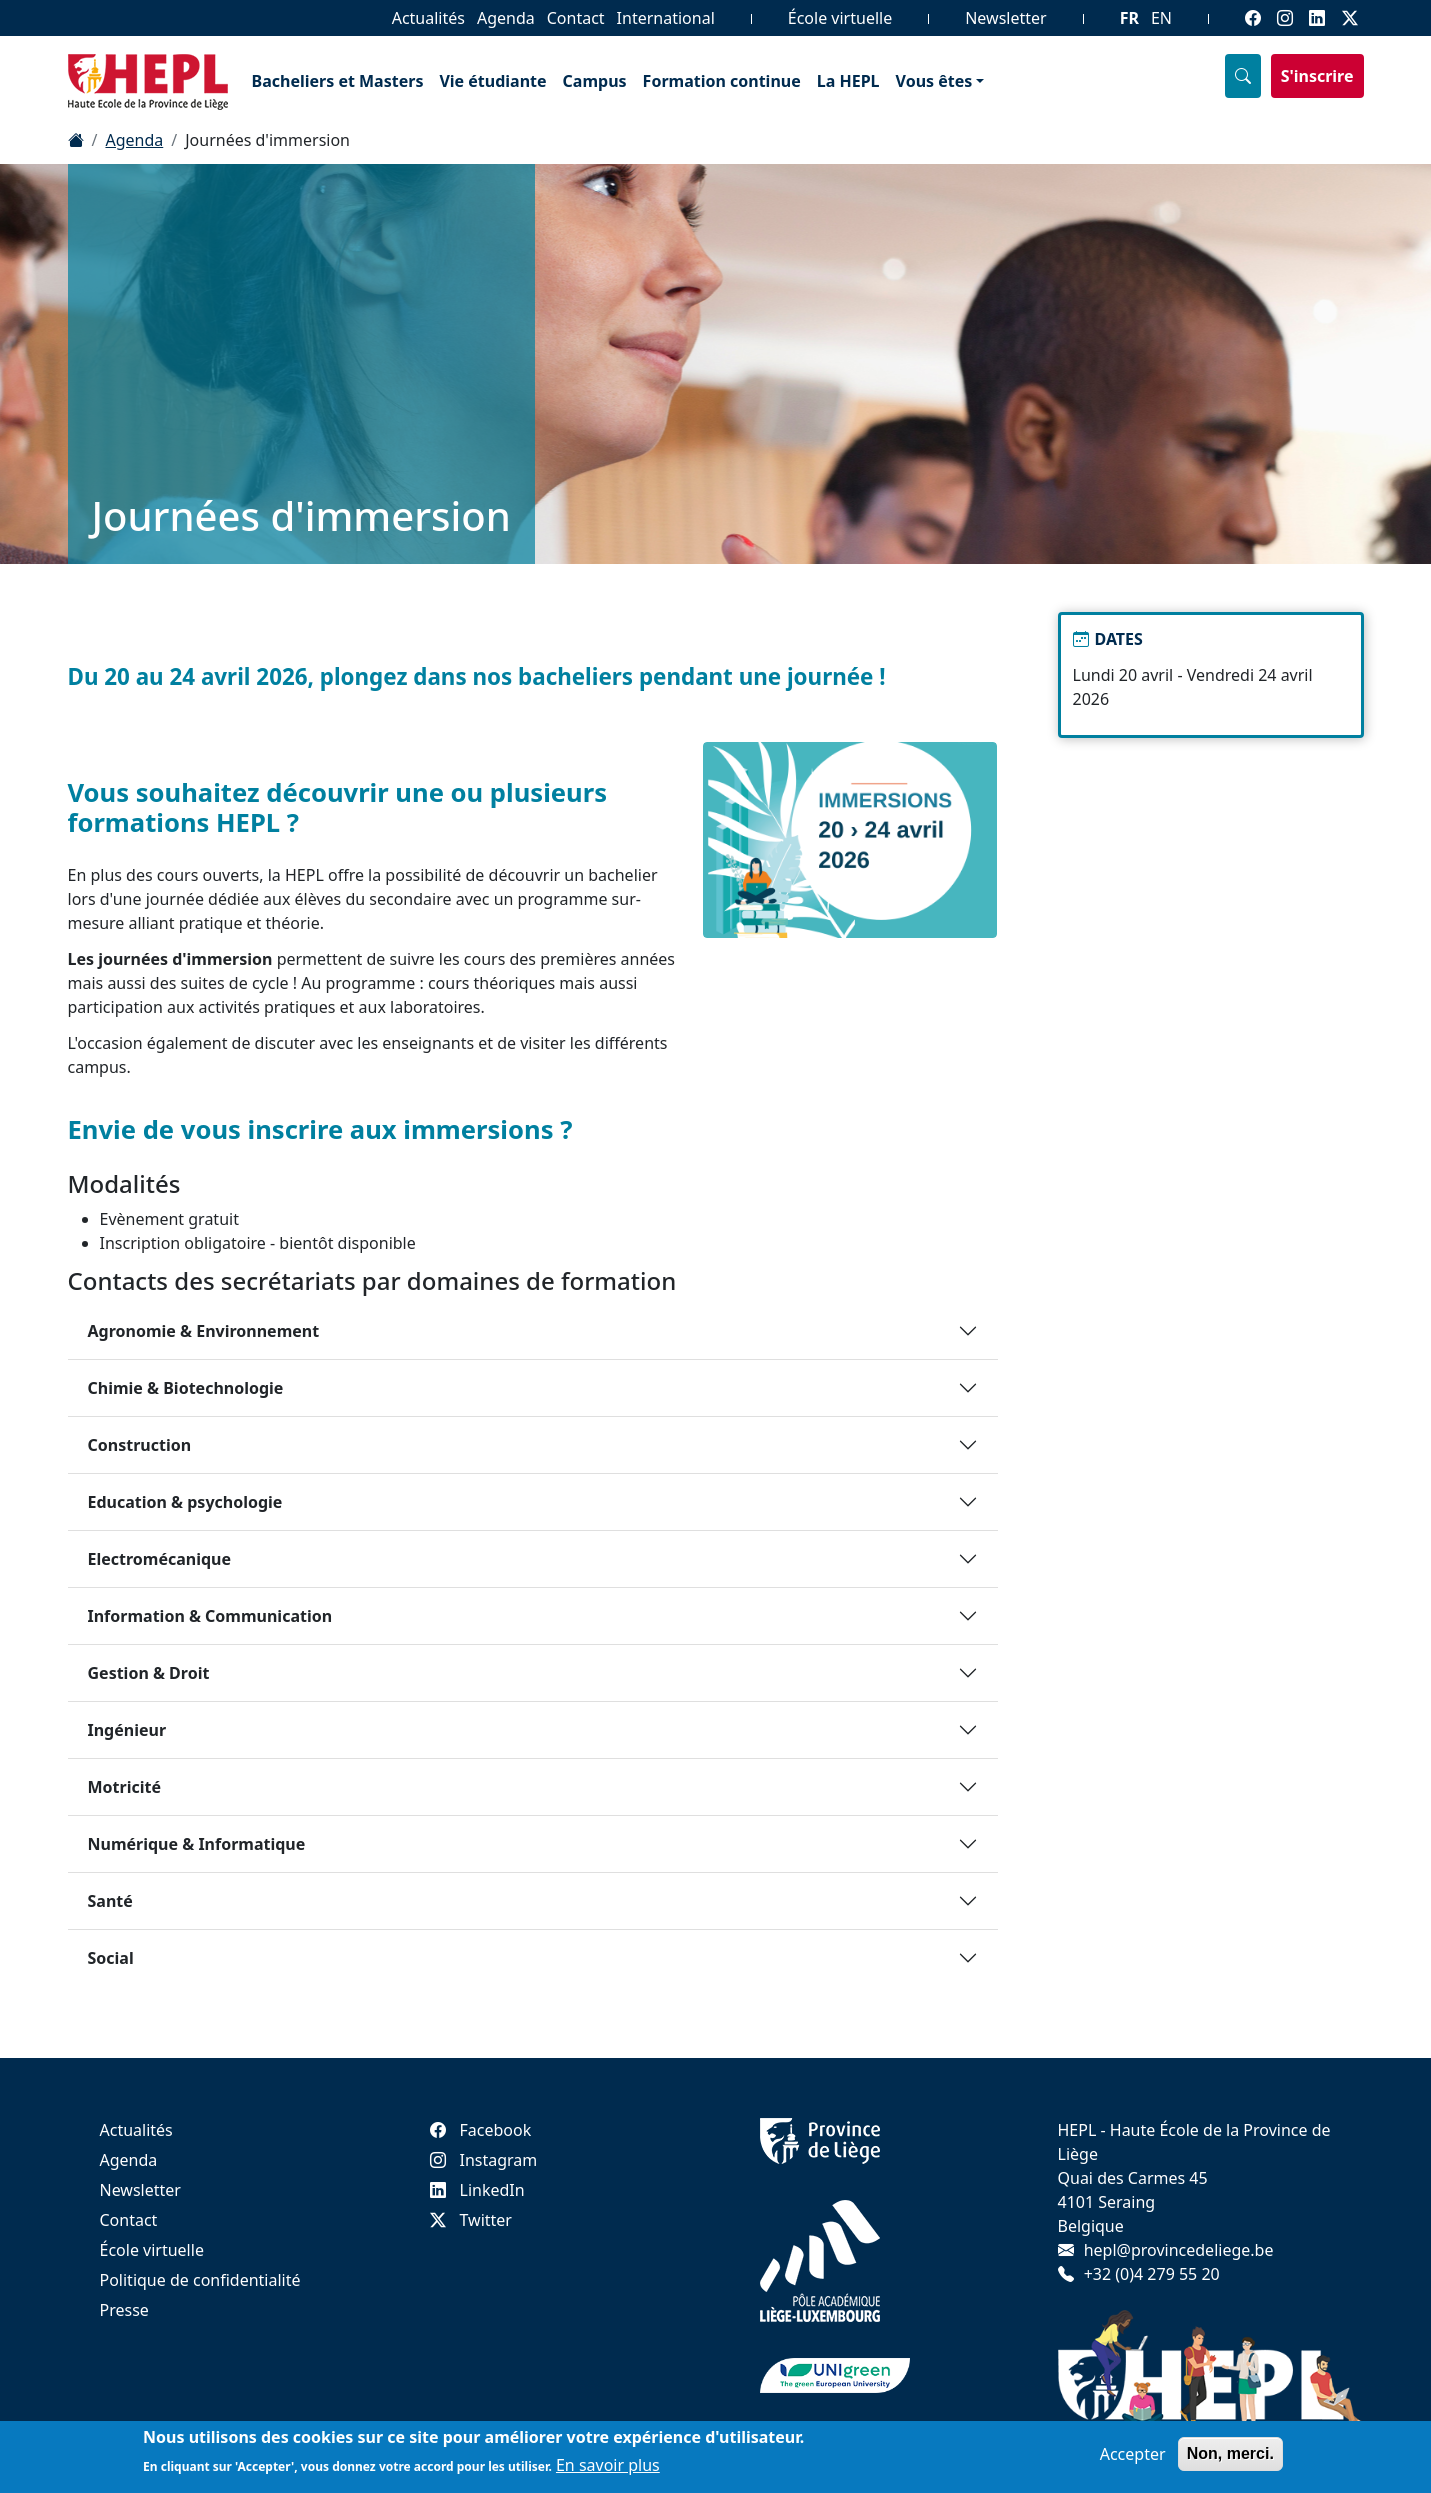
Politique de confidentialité (200, 2280)
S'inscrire (1317, 76)
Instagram (484, 2160)
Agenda (506, 18)
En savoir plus (608, 2465)
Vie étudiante (492, 81)
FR (1129, 18)
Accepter (1133, 2454)
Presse (124, 2310)
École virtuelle (840, 18)
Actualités (428, 18)
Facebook (481, 2130)
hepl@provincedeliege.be (1179, 2250)
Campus (595, 81)
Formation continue (722, 81)
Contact (576, 18)
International (666, 18)
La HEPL (848, 81)
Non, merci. (1230, 2453)
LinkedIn (477, 2190)
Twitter (471, 2220)
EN (1161, 18)
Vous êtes (934, 81)
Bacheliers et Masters (338, 81)
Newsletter (1005, 18)
